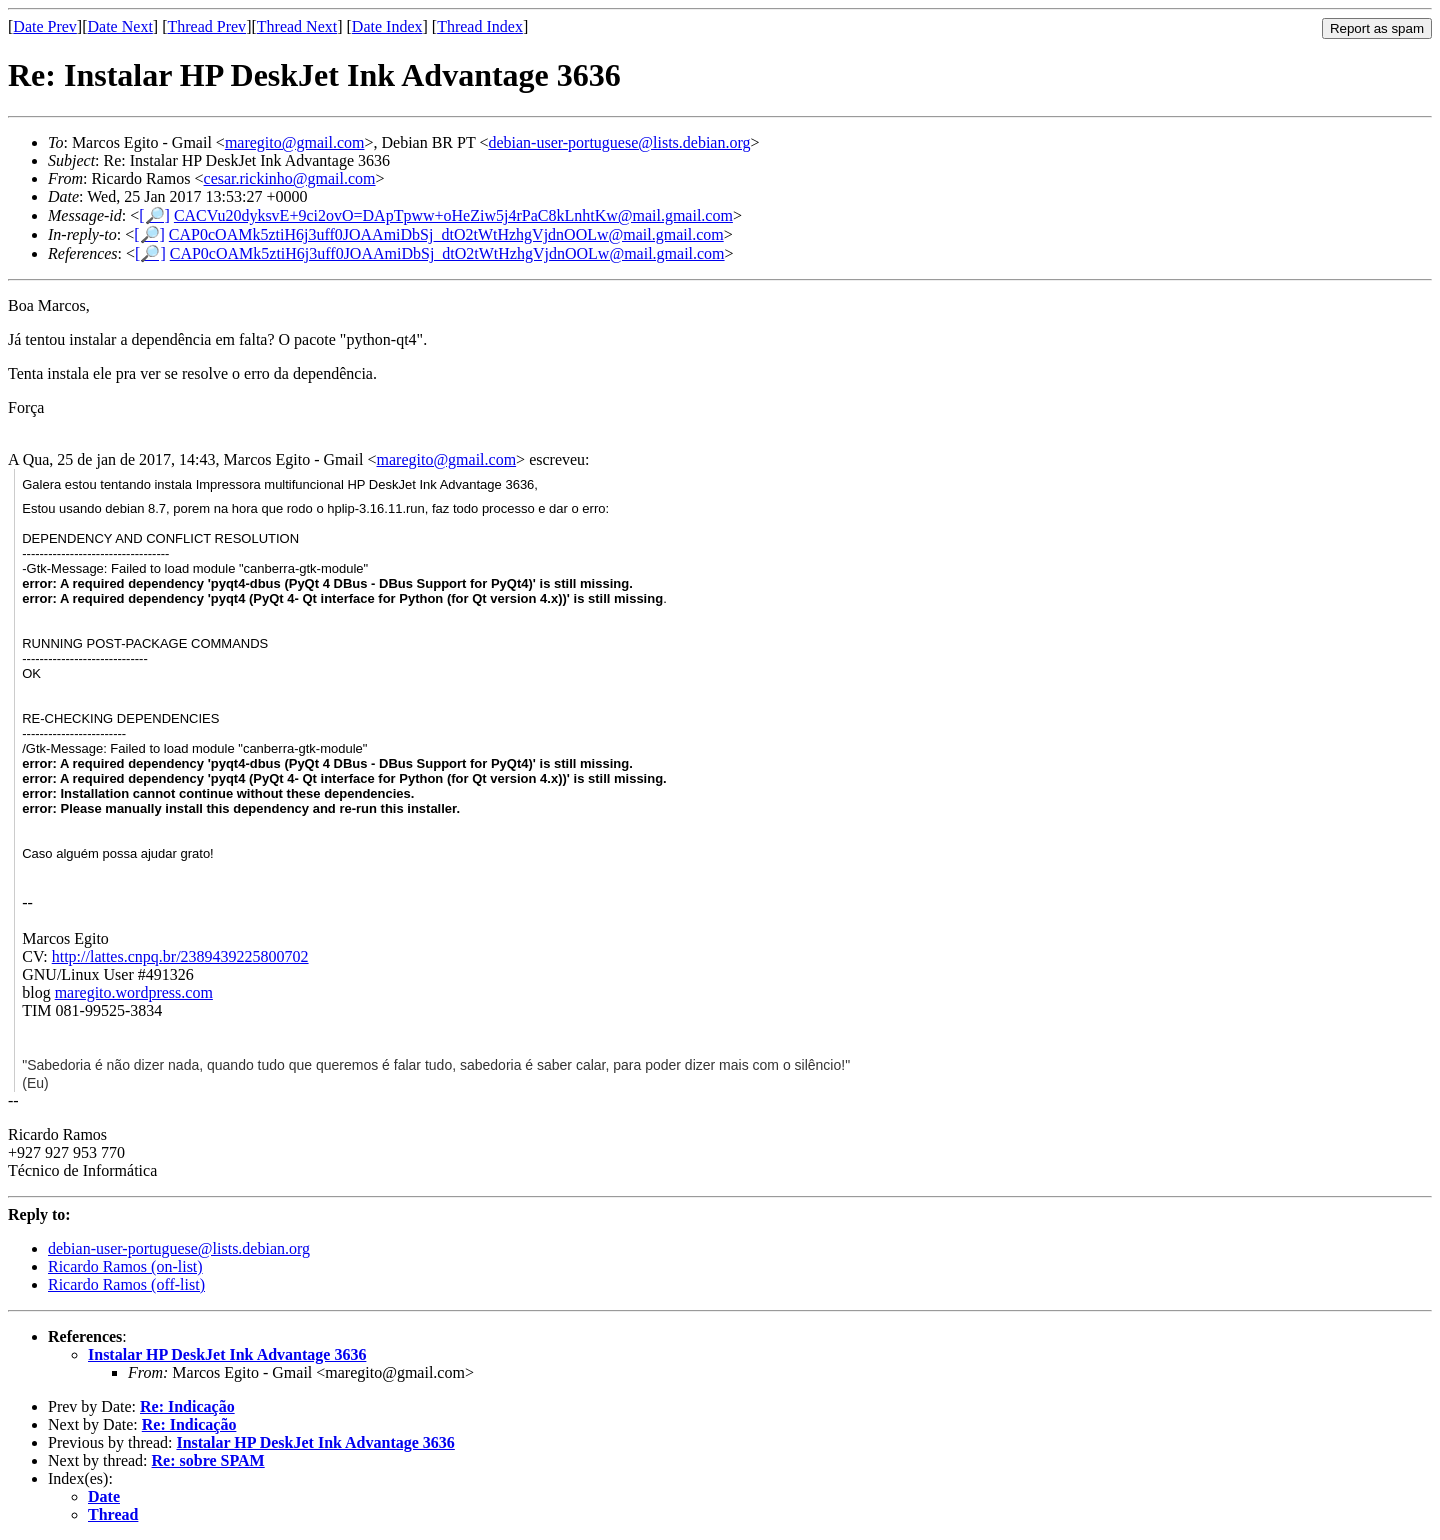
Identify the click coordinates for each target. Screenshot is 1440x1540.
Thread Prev (206, 26)
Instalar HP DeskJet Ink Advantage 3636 (227, 1354)
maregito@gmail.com (295, 142)
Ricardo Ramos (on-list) (125, 1266)
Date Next (120, 26)
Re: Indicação (187, 1406)
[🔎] (154, 215)
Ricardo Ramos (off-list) (126, 1284)
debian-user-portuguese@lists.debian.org (619, 142)
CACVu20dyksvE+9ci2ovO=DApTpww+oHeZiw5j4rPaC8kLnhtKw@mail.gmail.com (453, 215)
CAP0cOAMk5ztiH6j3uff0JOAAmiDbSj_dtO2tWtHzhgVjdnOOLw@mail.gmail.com (446, 234)
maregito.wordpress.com (134, 992)
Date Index (387, 26)
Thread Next (297, 26)
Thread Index (480, 26)
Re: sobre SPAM (208, 1460)
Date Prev (45, 26)
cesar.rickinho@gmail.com (290, 178)
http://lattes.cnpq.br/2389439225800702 (180, 956)
